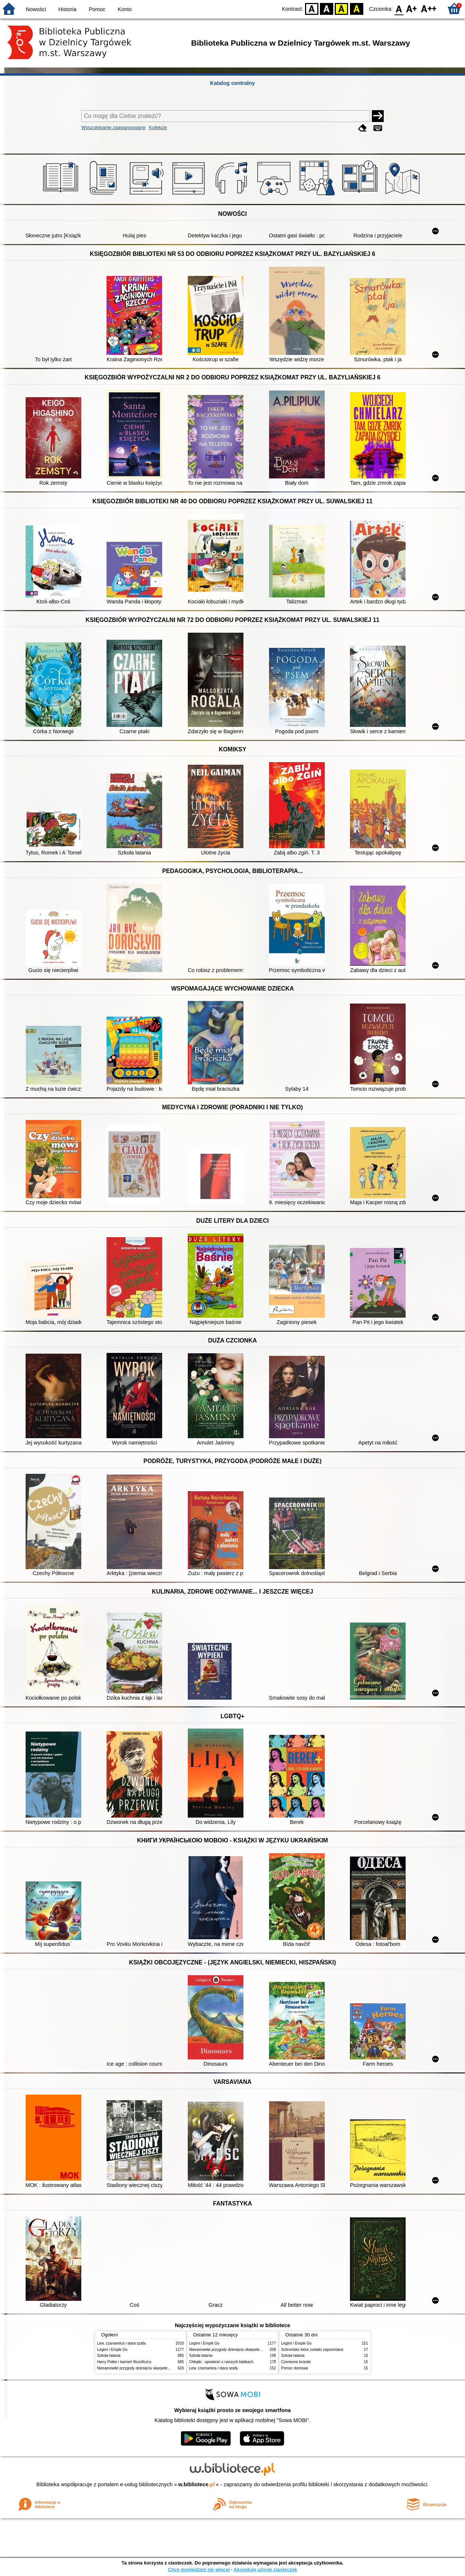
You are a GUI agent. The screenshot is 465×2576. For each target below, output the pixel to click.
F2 (428, 8)
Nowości (36, 9)
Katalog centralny (232, 83)
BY (356, 8)
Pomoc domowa (294, 2368)
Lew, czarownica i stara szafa (121, 2343)
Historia (67, 9)
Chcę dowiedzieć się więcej (198, 2569)
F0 (398, 8)
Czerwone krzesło (296, 2362)
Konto (125, 9)
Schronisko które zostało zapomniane (312, 2350)
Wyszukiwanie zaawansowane (113, 127)
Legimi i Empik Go (112, 2350)
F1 (411, 8)
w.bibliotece (196, 2484)
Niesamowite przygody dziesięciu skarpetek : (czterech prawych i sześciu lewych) (164, 2368)
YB (342, 8)
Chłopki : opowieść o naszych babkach (221, 2362)
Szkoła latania (109, 2355)
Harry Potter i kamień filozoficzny (124, 2362)
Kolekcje (158, 127)
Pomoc (97, 9)
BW (326, 8)
